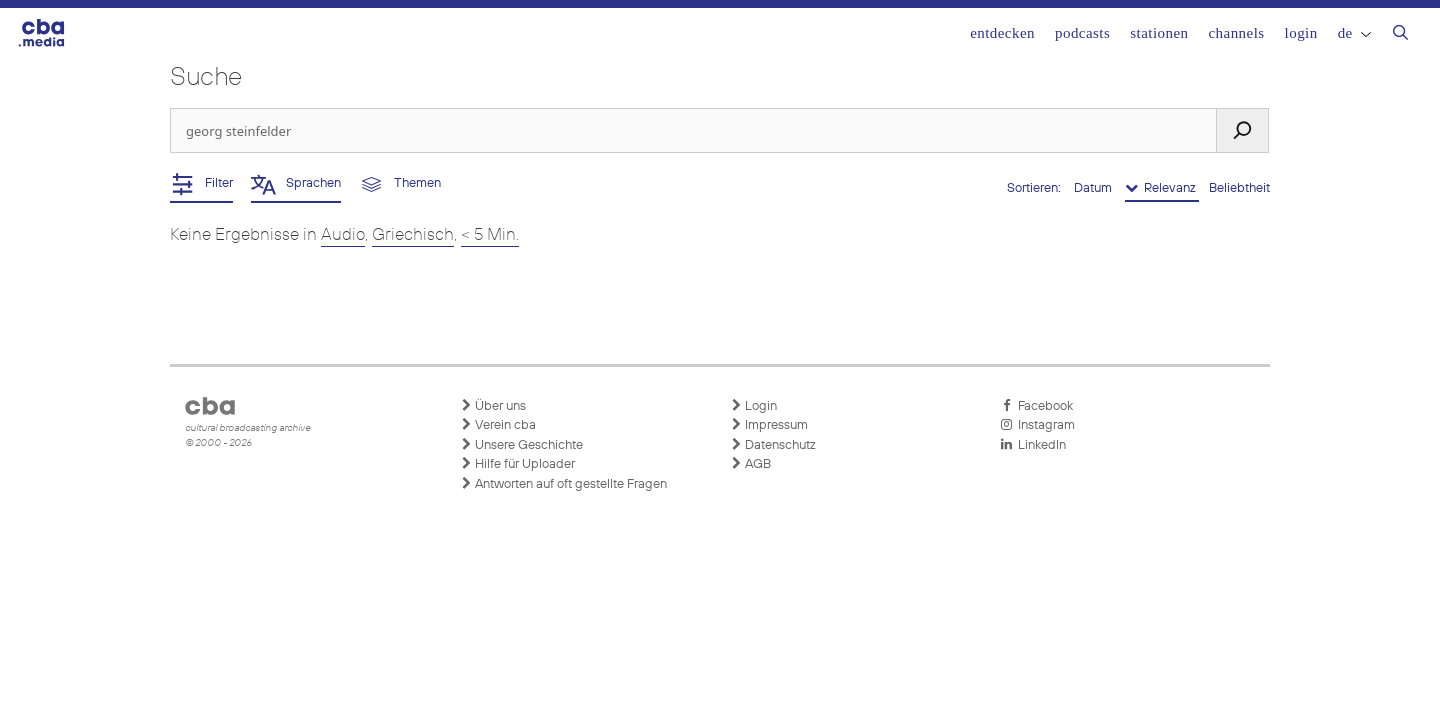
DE (1354, 33)
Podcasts (1082, 33)
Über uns (493, 406)
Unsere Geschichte (521, 445)
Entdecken (1002, 33)
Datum (1094, 188)
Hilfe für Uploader (517, 464)
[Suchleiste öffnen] (1400, 35)
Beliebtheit (1239, 188)
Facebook (1036, 406)
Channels (1236, 33)
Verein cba (498, 425)
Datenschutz (773, 445)
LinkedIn (1033, 445)
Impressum (769, 425)
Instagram (1037, 425)
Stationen (1159, 33)
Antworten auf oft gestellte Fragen (563, 484)
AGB (750, 464)
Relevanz (1162, 188)
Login (1301, 33)
